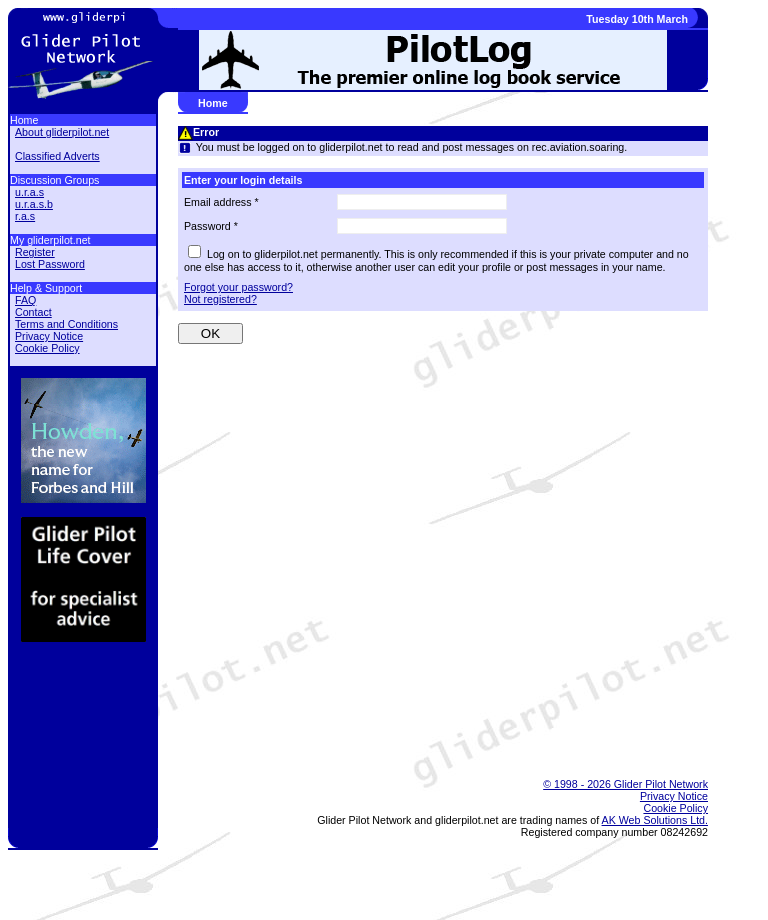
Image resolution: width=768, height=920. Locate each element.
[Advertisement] (433, 710)
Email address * (221, 202)
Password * (211, 226)
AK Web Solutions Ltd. (655, 820)
